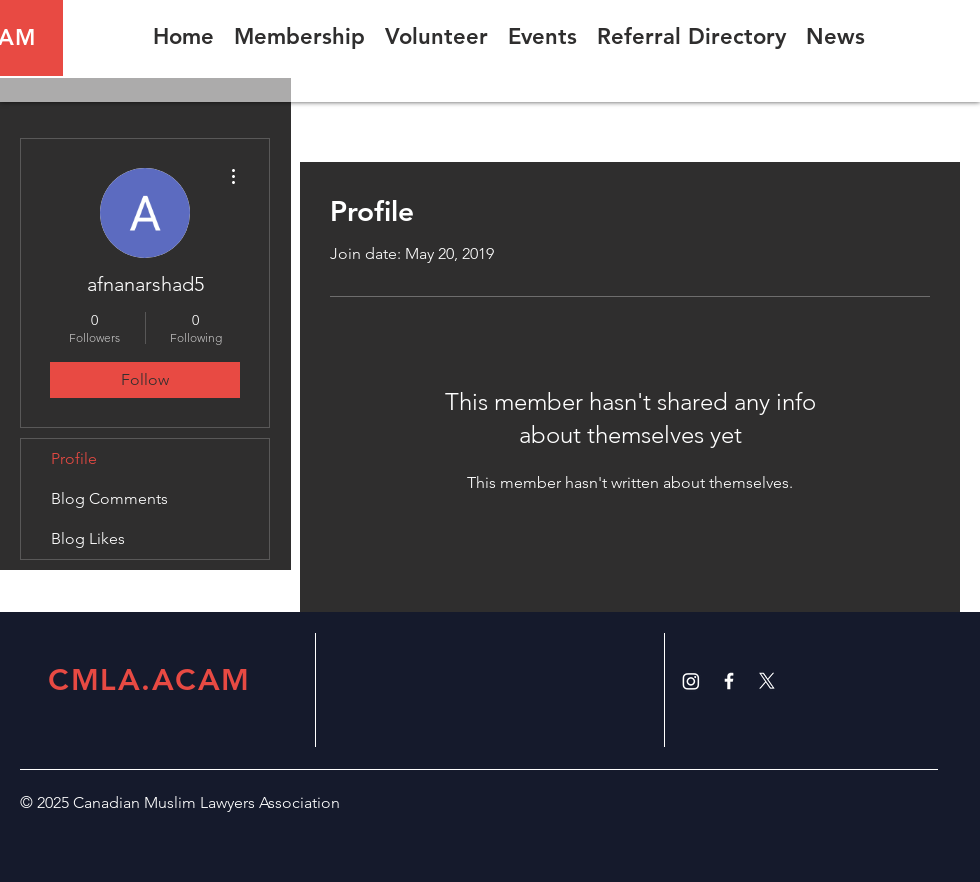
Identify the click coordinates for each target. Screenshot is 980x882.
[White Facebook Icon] (729, 681)
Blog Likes (88, 538)
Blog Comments (109, 498)
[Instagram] (691, 681)
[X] (767, 681)
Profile (74, 458)
